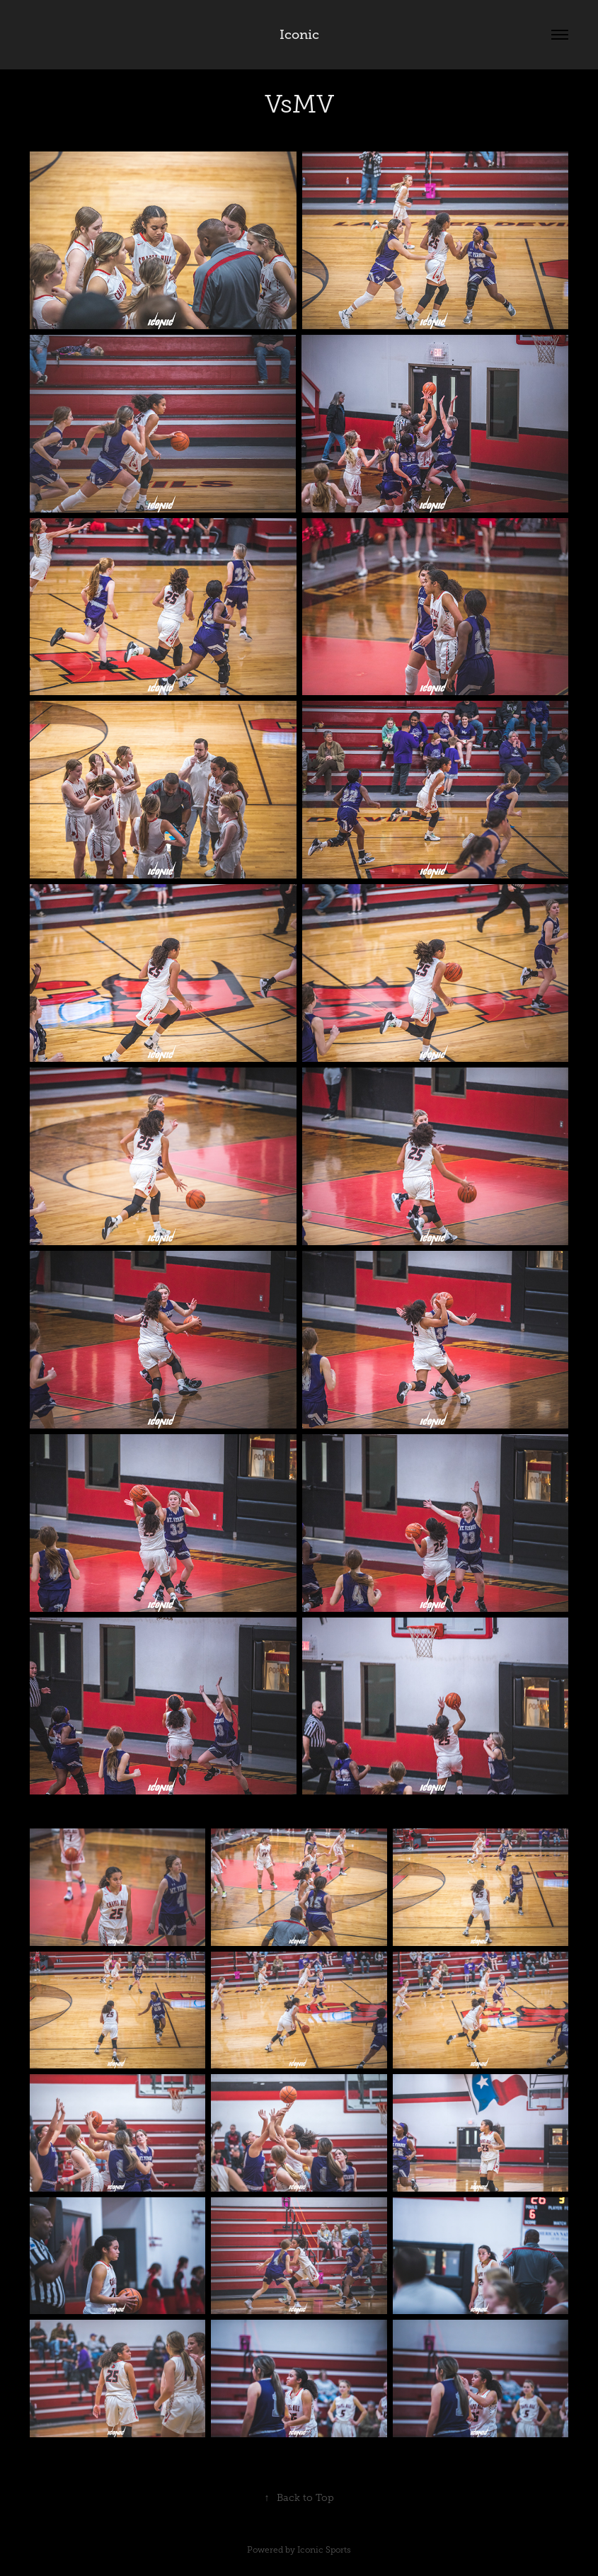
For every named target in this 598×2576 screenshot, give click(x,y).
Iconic (299, 35)
